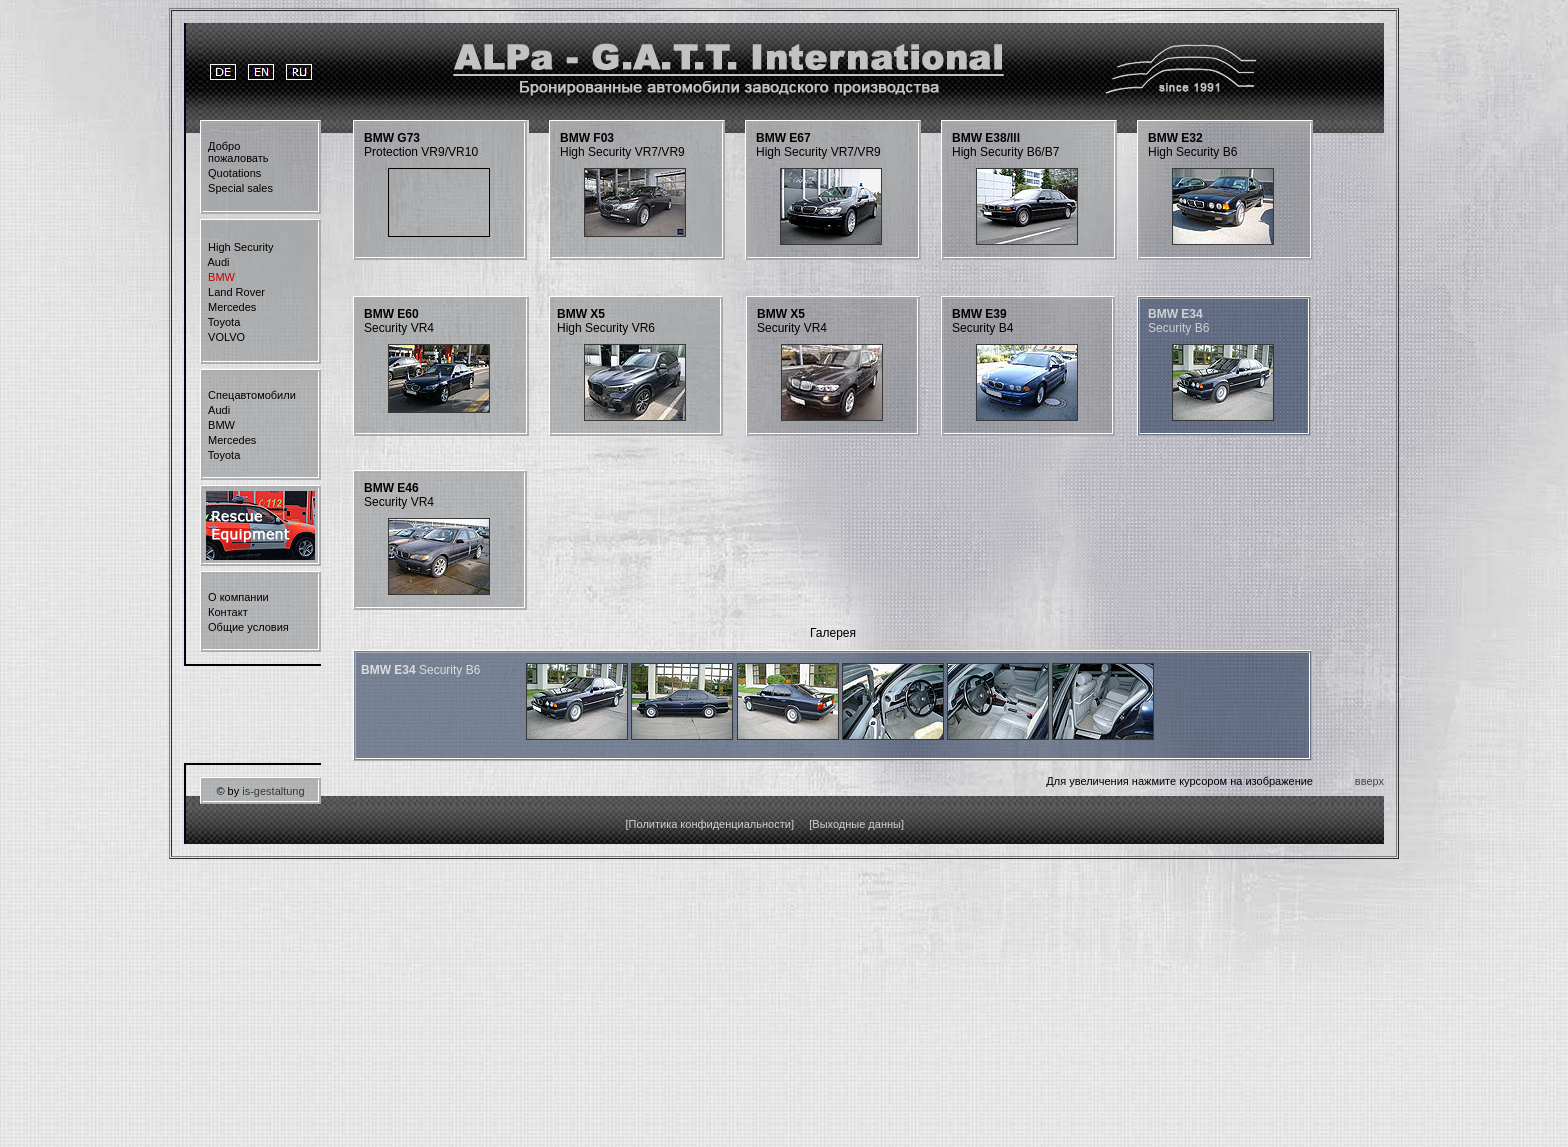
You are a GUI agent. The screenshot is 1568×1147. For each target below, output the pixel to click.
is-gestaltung (273, 791)
